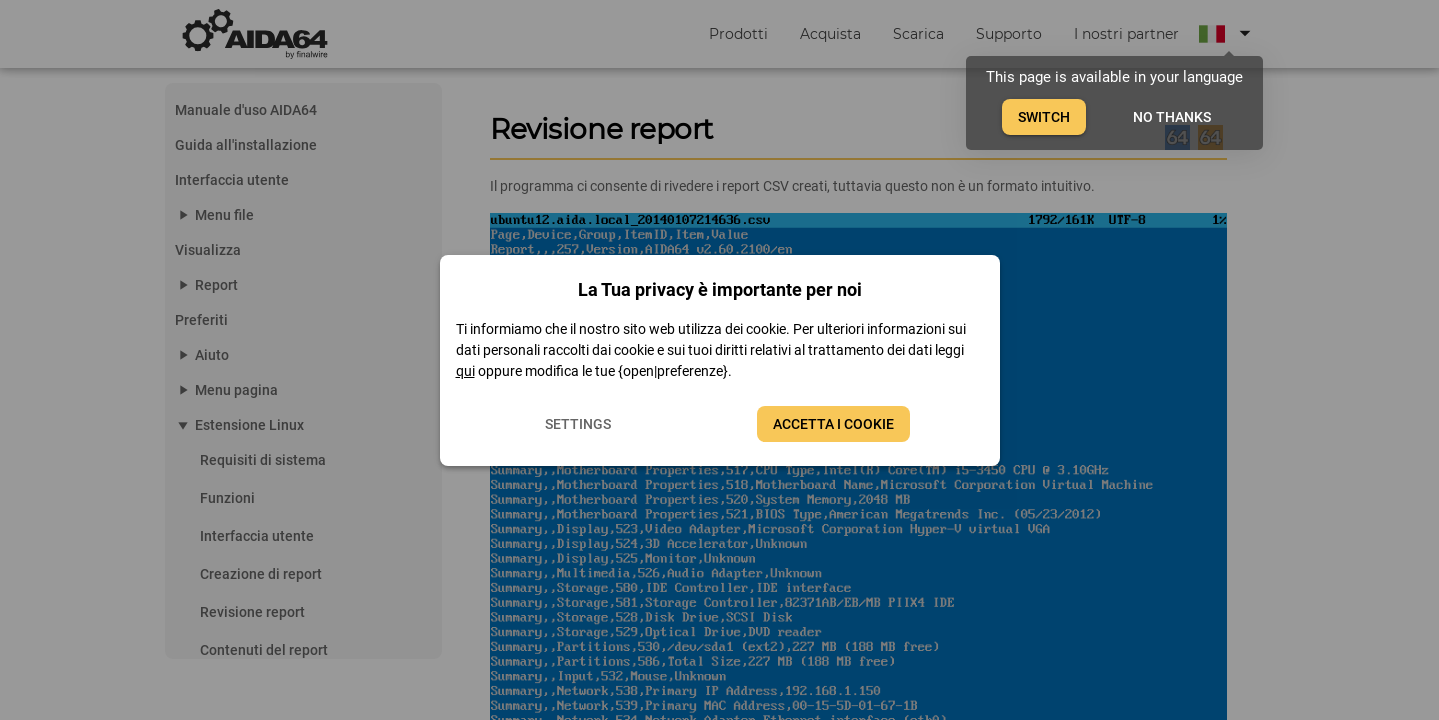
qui (465, 371)
